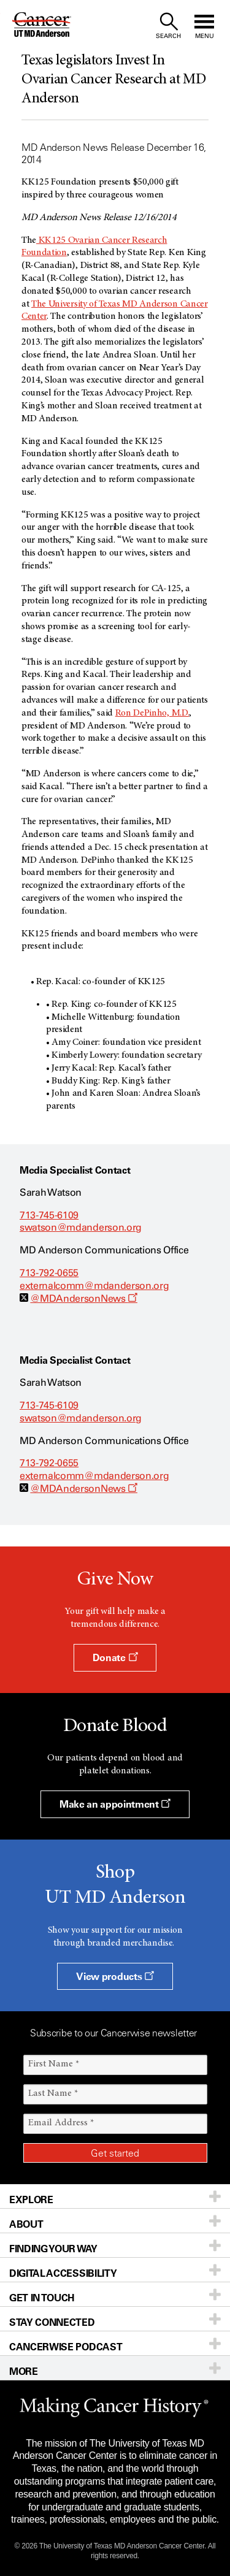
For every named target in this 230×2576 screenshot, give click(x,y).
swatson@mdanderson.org (81, 1227)
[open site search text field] (168, 26)
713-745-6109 (49, 1215)
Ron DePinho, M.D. (152, 713)
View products (114, 1976)
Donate (115, 1657)
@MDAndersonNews (83, 1298)
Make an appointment (115, 1804)
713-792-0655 (49, 1272)
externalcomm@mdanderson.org (94, 1285)
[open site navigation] (204, 26)
